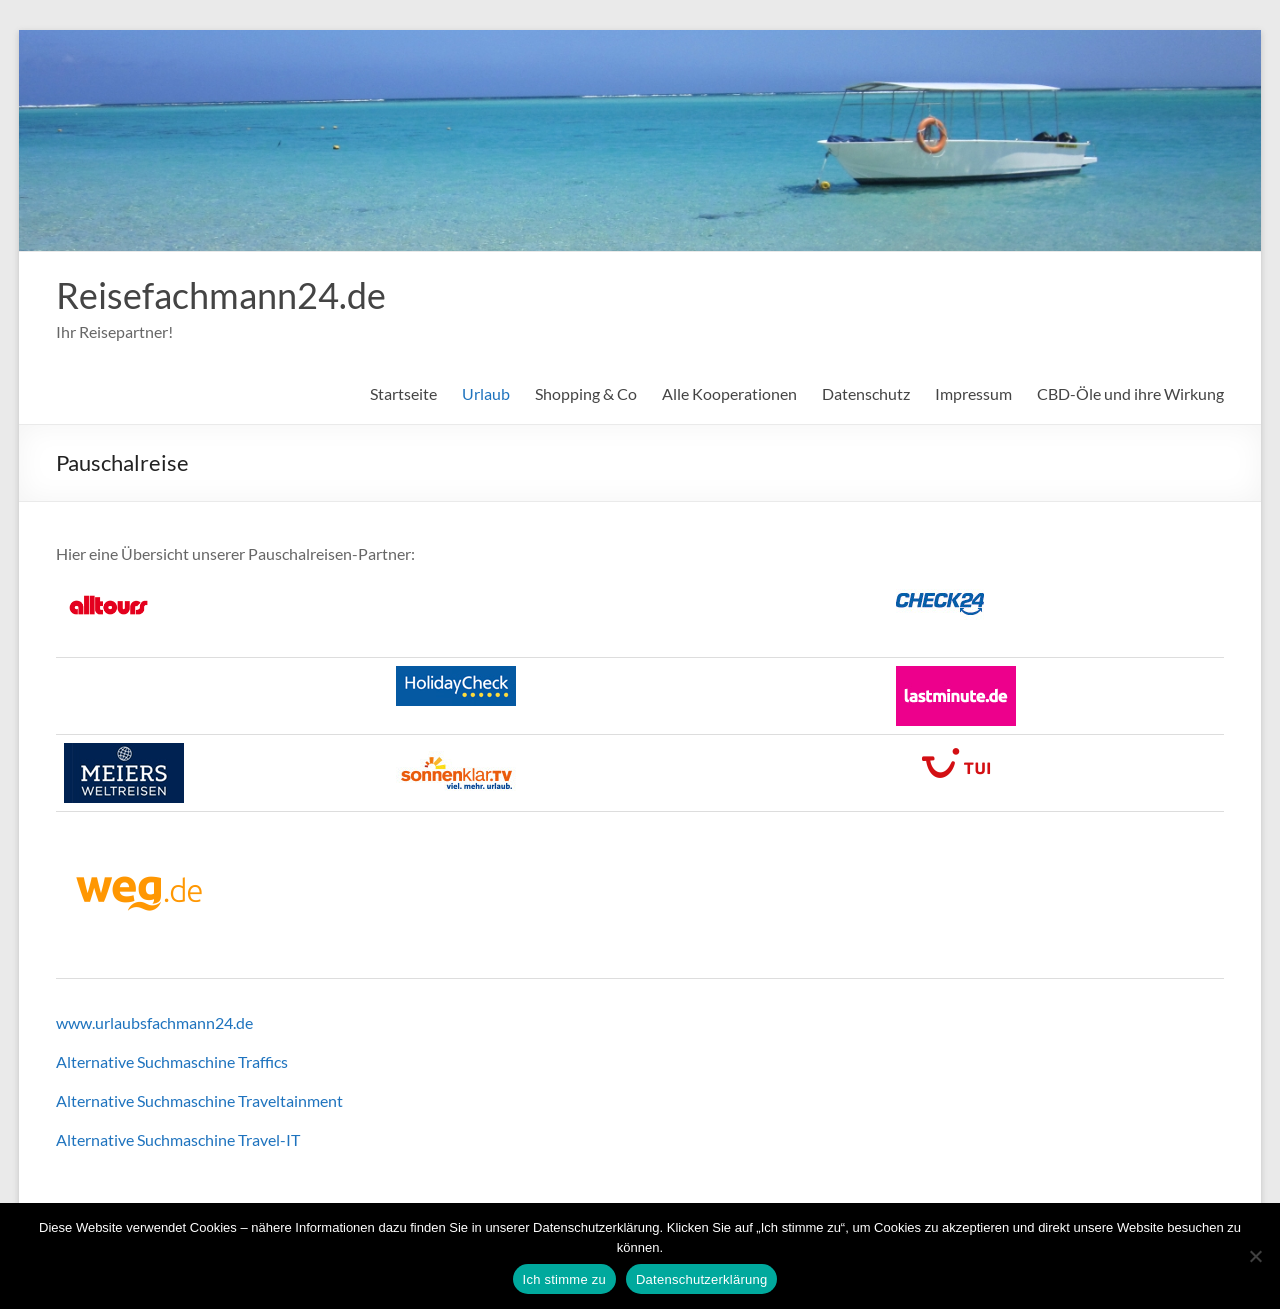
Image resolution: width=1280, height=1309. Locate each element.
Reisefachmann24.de (221, 295)
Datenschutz (866, 393)
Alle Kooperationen (729, 393)
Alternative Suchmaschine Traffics (172, 1061)
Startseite (403, 393)
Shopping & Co (586, 393)
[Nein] (1255, 1256)
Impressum (973, 393)
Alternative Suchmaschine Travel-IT (178, 1139)
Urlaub (486, 393)
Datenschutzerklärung (701, 1279)
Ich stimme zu (564, 1279)
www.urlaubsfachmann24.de (154, 1022)
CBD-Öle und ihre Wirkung (1130, 393)
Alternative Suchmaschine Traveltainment (199, 1100)
